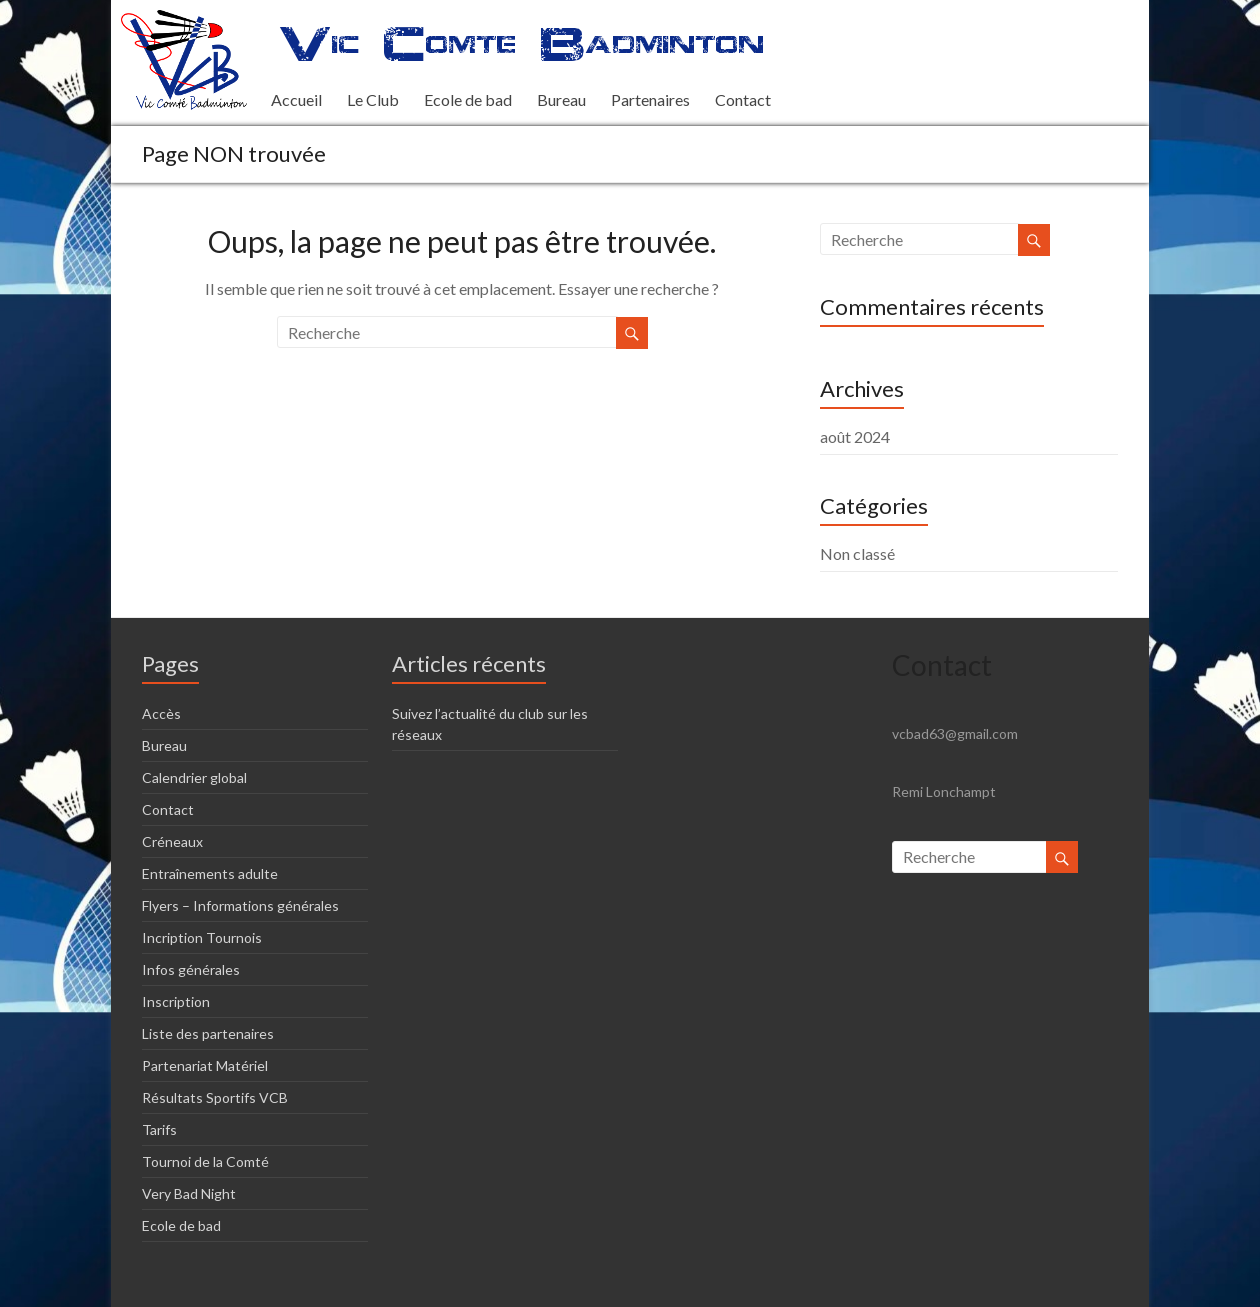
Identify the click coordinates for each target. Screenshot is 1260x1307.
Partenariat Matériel (205, 1065)
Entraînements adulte (210, 873)
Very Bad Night (189, 1193)
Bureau (561, 99)
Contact (743, 99)
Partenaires (650, 99)
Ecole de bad (468, 99)
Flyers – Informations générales (240, 905)
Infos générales (191, 969)
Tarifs (159, 1129)
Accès (161, 713)
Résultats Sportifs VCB (215, 1097)
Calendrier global (194, 777)
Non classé (857, 553)
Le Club (373, 99)
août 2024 (855, 436)
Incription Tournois (202, 937)
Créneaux (172, 841)
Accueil (296, 99)
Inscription (176, 1001)
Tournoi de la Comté (205, 1161)
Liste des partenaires (208, 1033)
